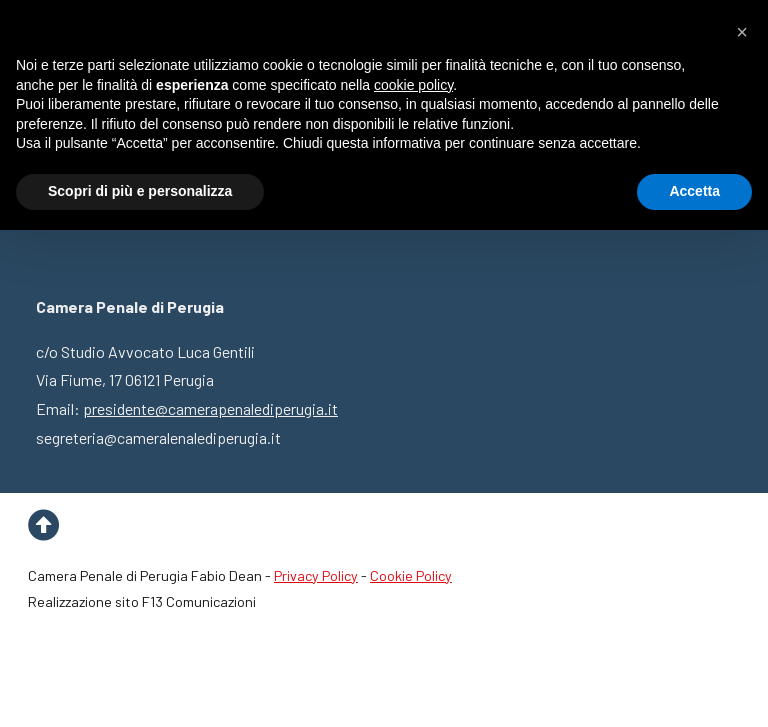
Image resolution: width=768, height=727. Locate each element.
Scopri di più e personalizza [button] (140, 191)
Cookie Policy (411, 575)
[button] (742, 32)
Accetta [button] (694, 191)
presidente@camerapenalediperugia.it (210, 408)
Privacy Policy (316, 575)
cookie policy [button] (413, 85)
